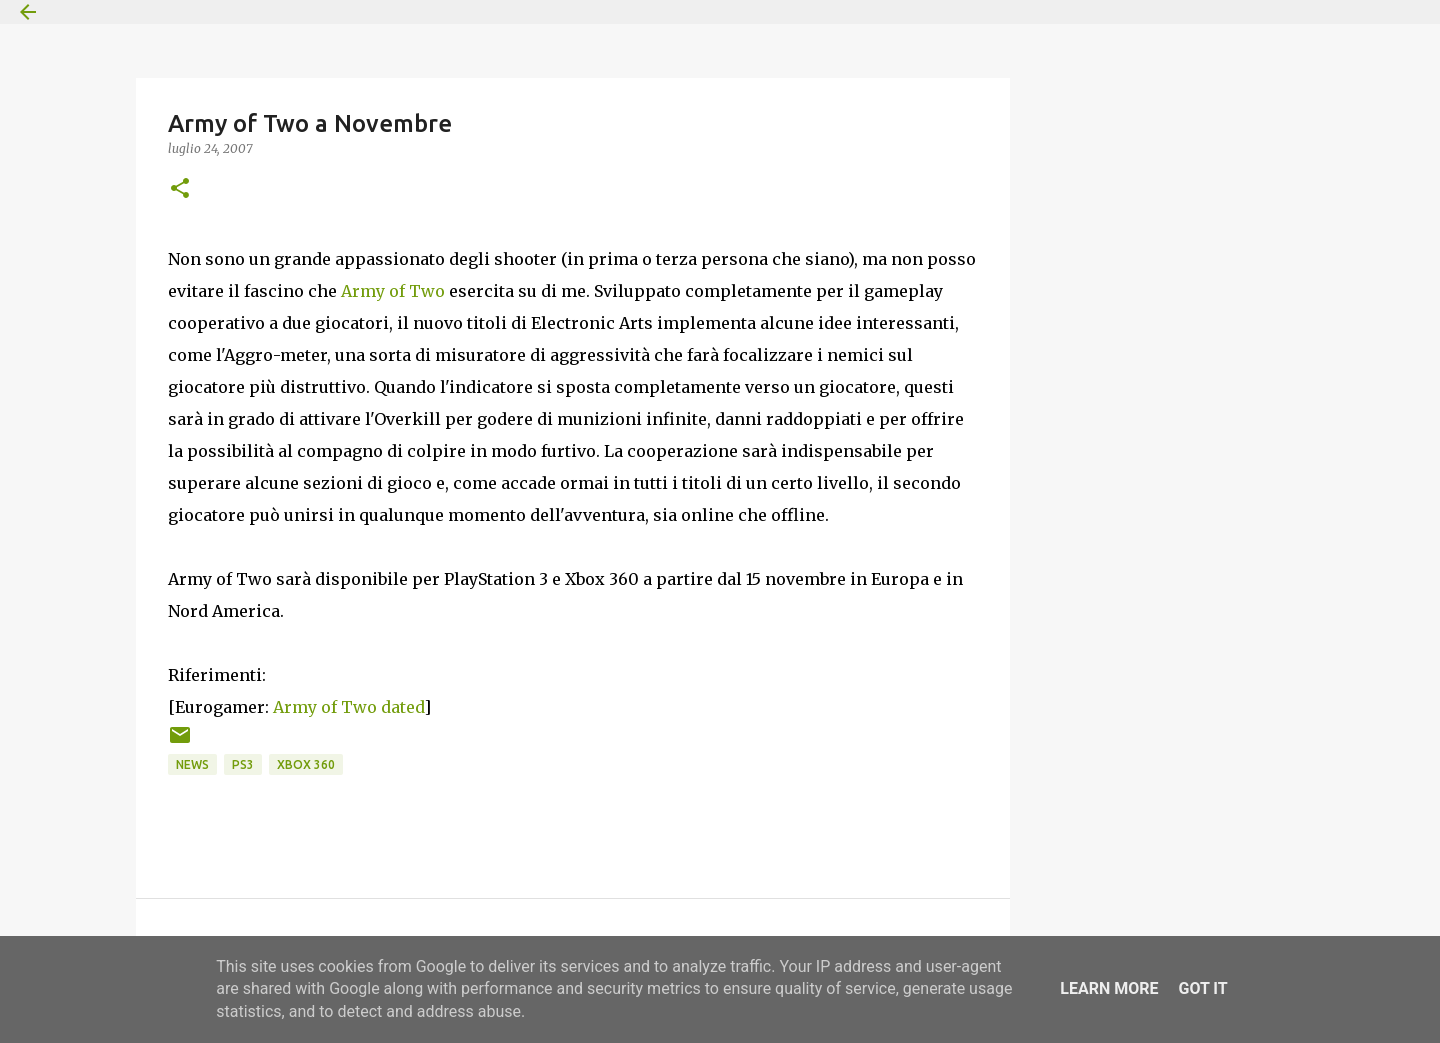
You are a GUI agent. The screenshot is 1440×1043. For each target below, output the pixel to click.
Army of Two (393, 291)
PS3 (243, 764)
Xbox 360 (306, 764)
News (192, 764)
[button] (180, 189)
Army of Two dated (348, 707)
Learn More (1109, 988)
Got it (1202, 988)
